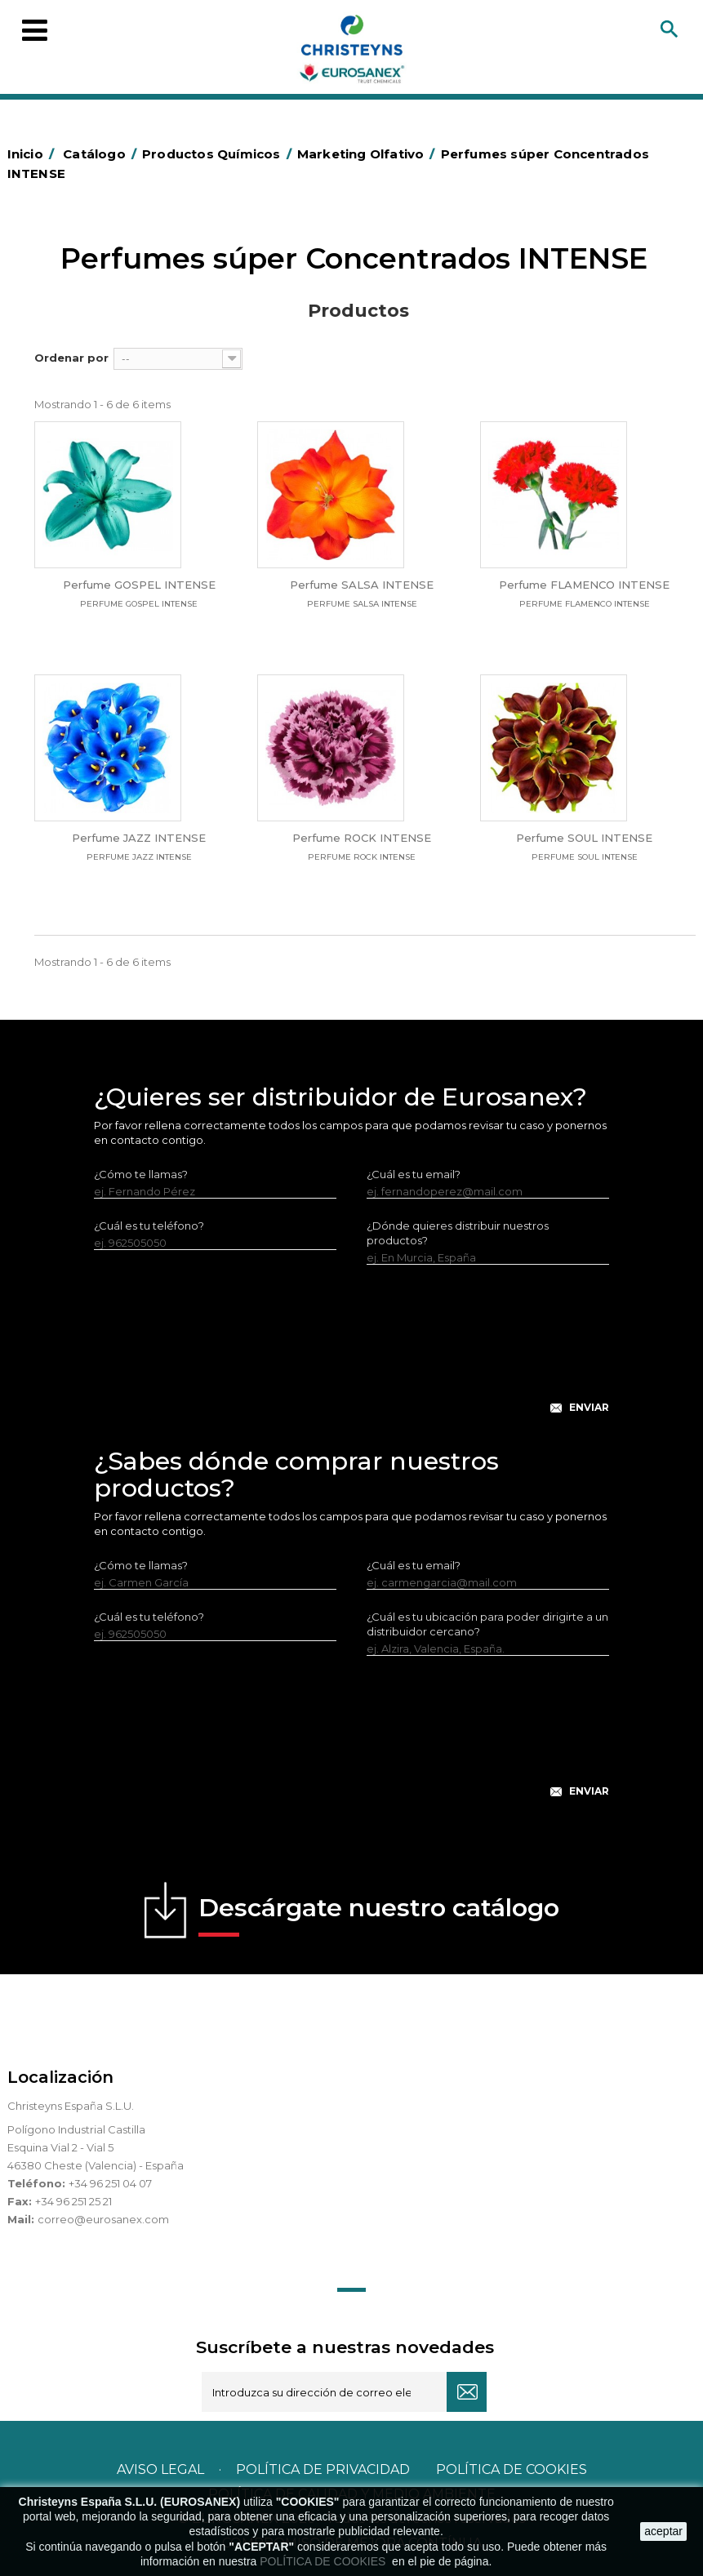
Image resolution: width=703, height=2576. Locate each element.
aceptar (663, 2531)
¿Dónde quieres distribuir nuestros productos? (458, 1233)
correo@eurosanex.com (103, 2219)
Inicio (33, 154)
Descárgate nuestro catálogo (378, 1915)
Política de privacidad (323, 2469)
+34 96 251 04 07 (110, 2183)
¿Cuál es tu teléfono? (149, 1225)
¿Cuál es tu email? (414, 1174)
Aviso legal (160, 2469)
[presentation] (352, 1352)
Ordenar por (71, 357)
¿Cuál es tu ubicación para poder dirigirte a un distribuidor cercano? (487, 1624)
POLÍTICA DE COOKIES (324, 2561)
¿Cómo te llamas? (141, 1174)
